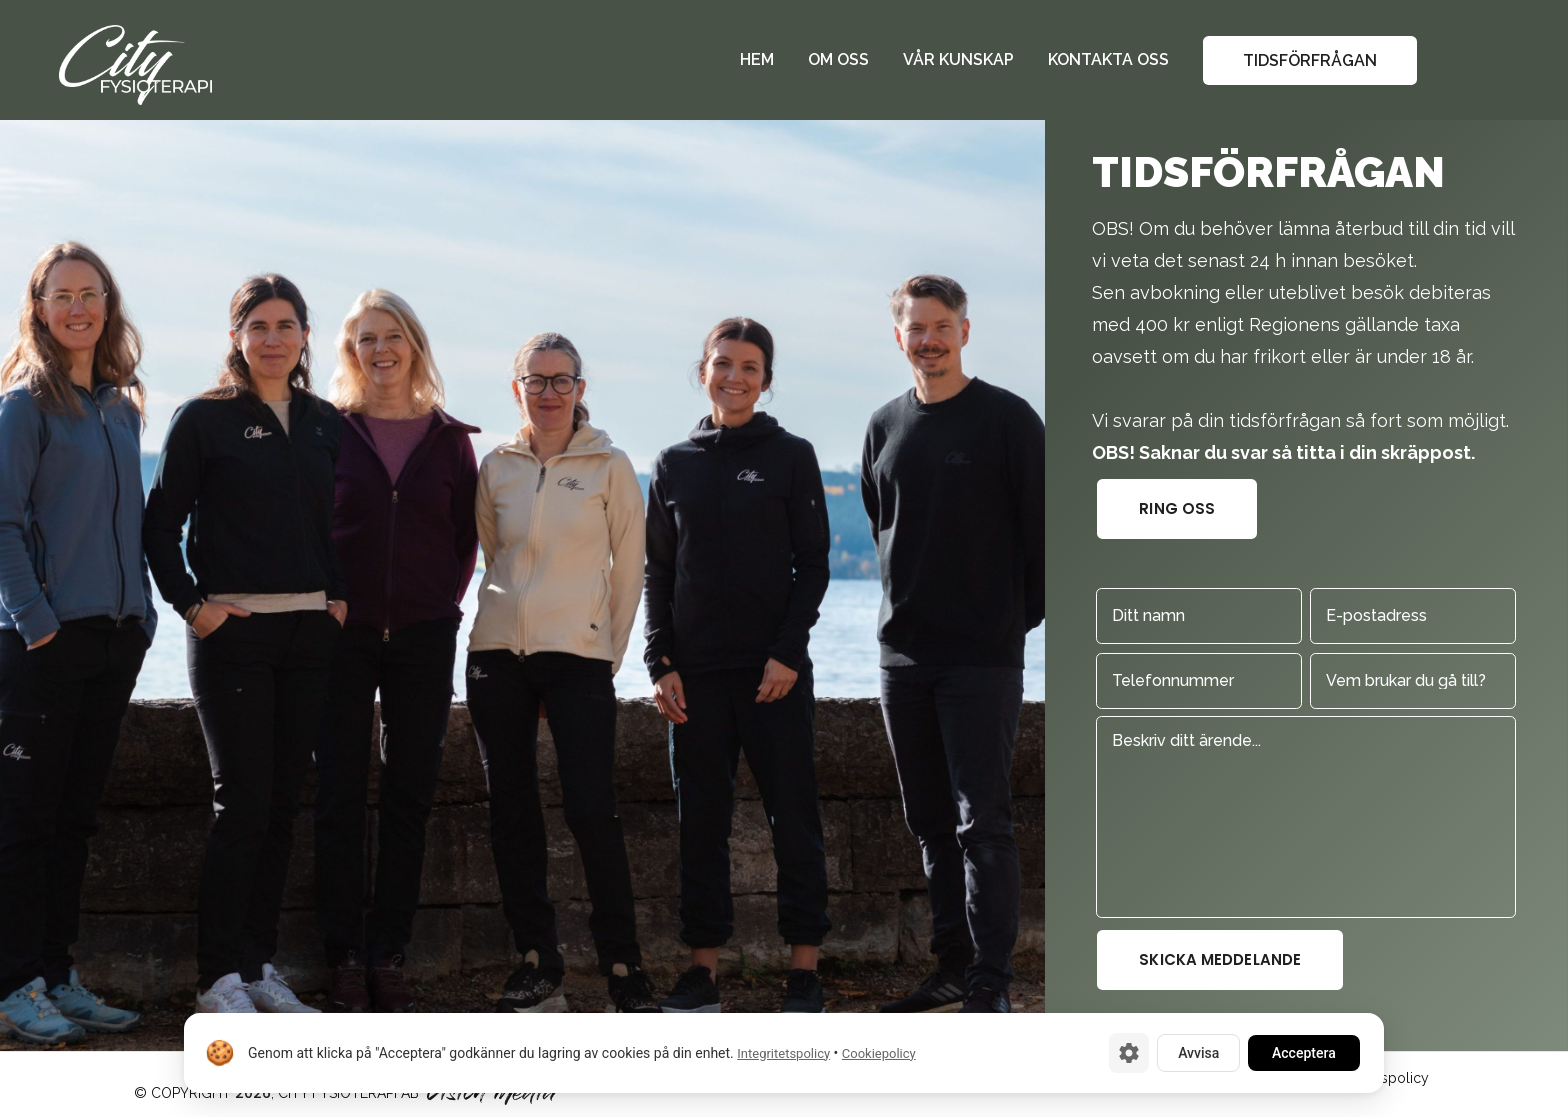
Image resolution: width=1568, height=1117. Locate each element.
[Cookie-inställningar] (1129, 1053)
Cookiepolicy (879, 1053)
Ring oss (1177, 508)
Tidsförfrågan (1310, 60)
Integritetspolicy (783, 1053)
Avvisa (1198, 1053)
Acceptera (1304, 1053)
